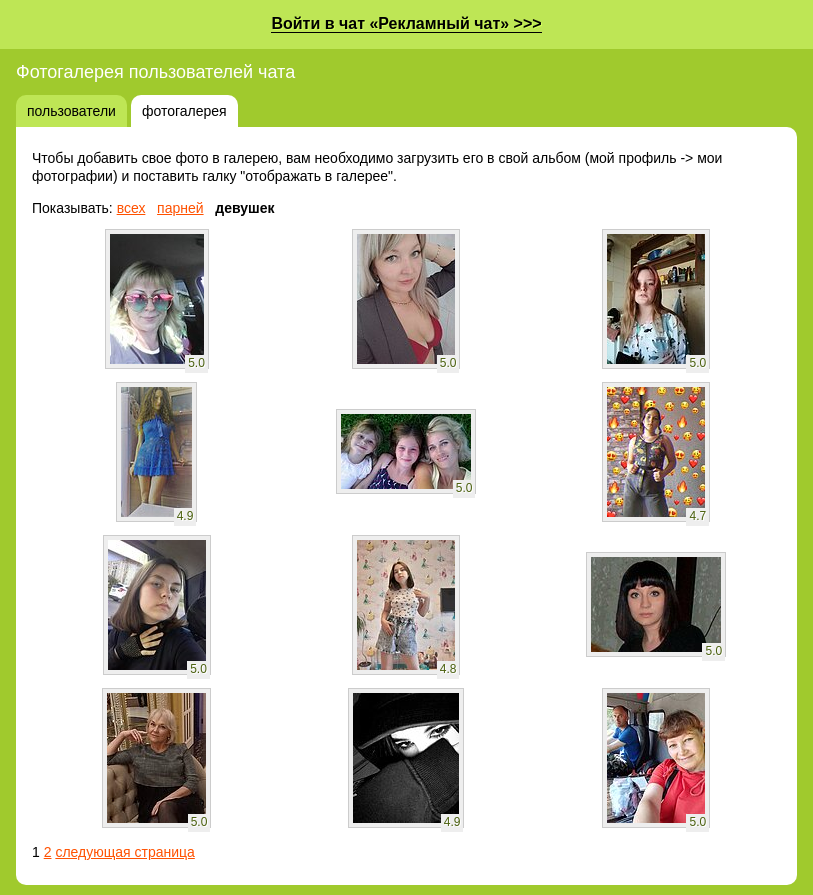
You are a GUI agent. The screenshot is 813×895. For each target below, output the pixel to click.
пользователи (71, 111)
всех (131, 208)
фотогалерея (184, 111)
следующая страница (124, 852)
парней (180, 208)
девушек (244, 208)
